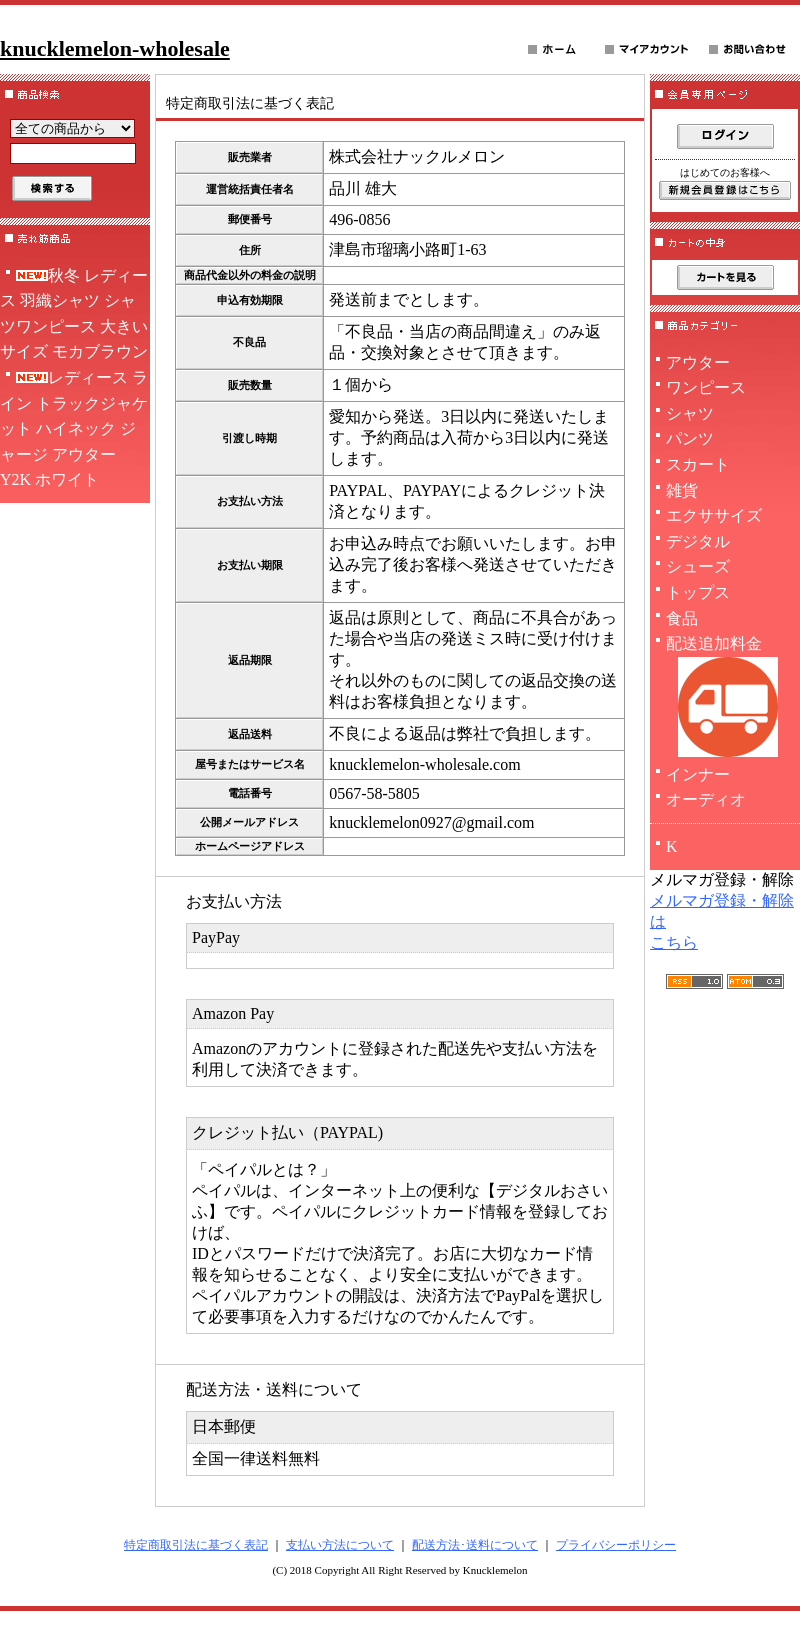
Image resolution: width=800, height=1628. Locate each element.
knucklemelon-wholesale (115, 48)
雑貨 (682, 490)
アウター (698, 362)
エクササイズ (714, 515)
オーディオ (706, 799)
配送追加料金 (725, 698)
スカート (698, 464)
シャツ (690, 413)
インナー (698, 774)
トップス (698, 592)
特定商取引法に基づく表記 (196, 1545)
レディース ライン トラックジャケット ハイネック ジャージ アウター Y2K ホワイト (74, 428)
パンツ (690, 438)
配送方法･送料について (475, 1545)
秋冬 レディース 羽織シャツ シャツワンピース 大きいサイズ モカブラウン (74, 314)
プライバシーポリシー (616, 1545)
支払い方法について (340, 1545)
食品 (682, 618)
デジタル (698, 541)
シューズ (698, 566)
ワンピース (706, 387)
